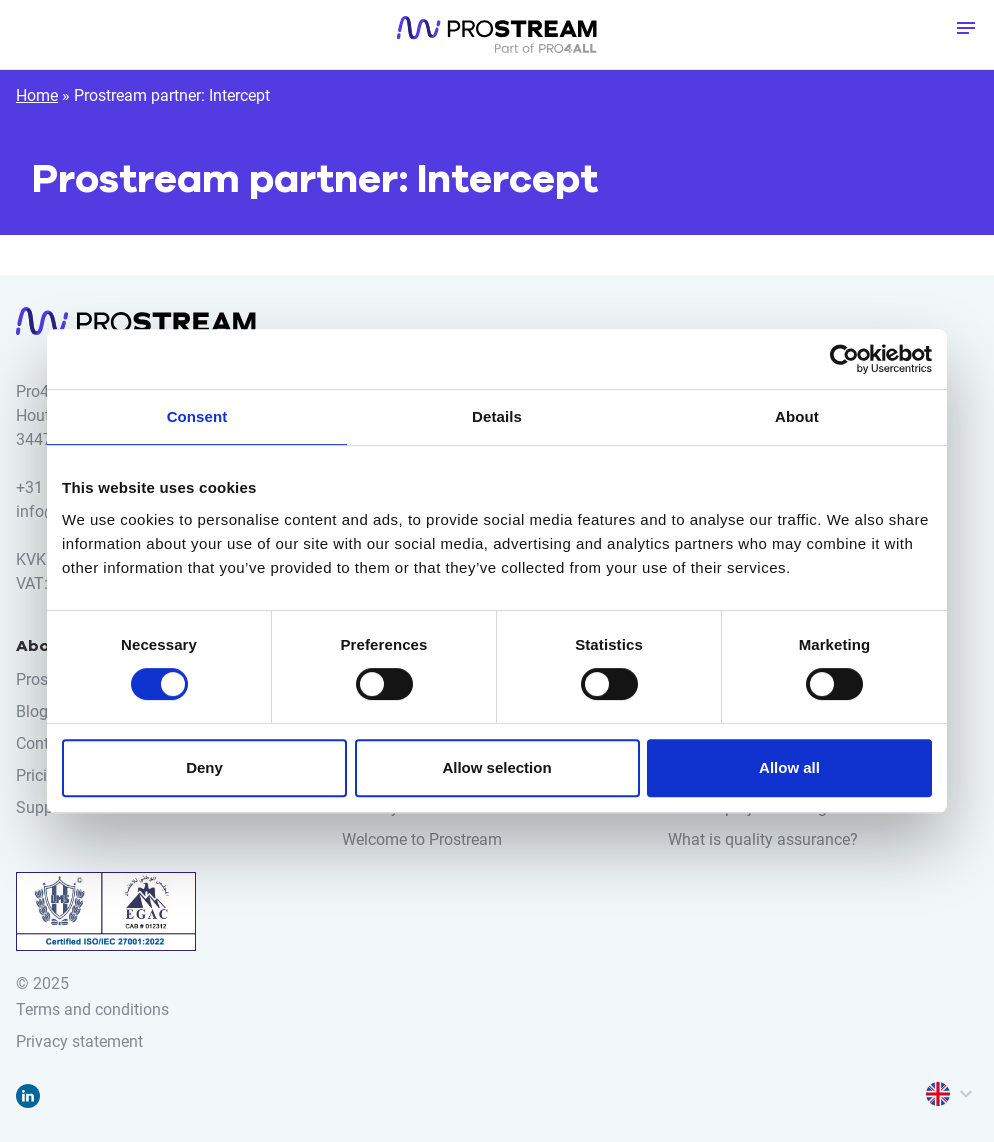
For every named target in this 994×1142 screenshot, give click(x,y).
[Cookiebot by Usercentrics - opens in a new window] (844, 359)
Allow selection (496, 767)
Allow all (789, 767)
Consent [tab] (197, 416)
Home (37, 95)
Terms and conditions (92, 1009)
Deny (204, 767)
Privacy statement (79, 1041)
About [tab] (797, 416)
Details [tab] (497, 416)
